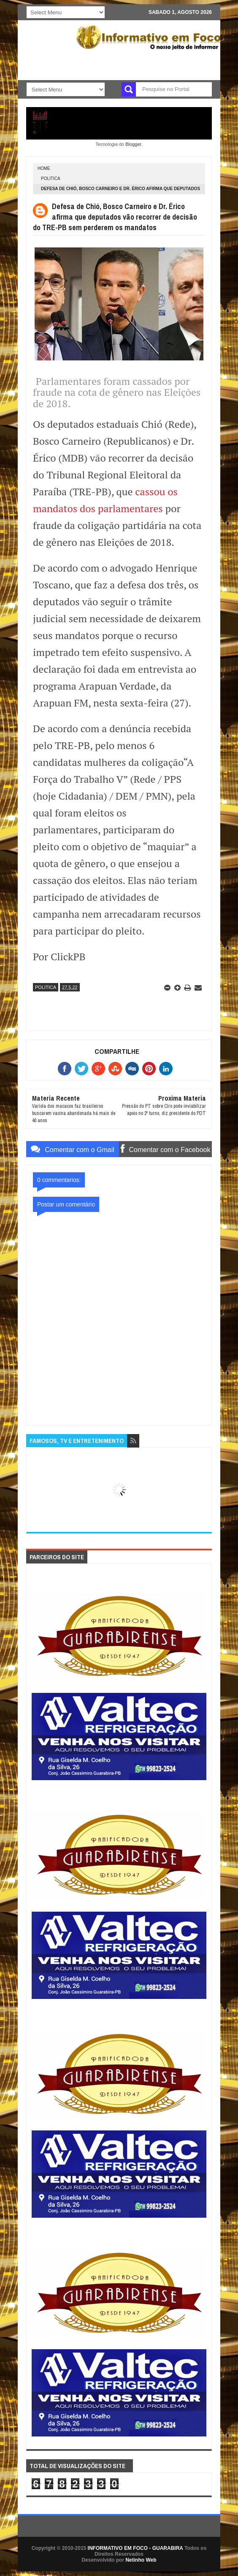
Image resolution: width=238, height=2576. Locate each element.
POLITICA (50, 178)
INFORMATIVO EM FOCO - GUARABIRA (135, 2548)
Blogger (133, 144)
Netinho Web (140, 2560)
